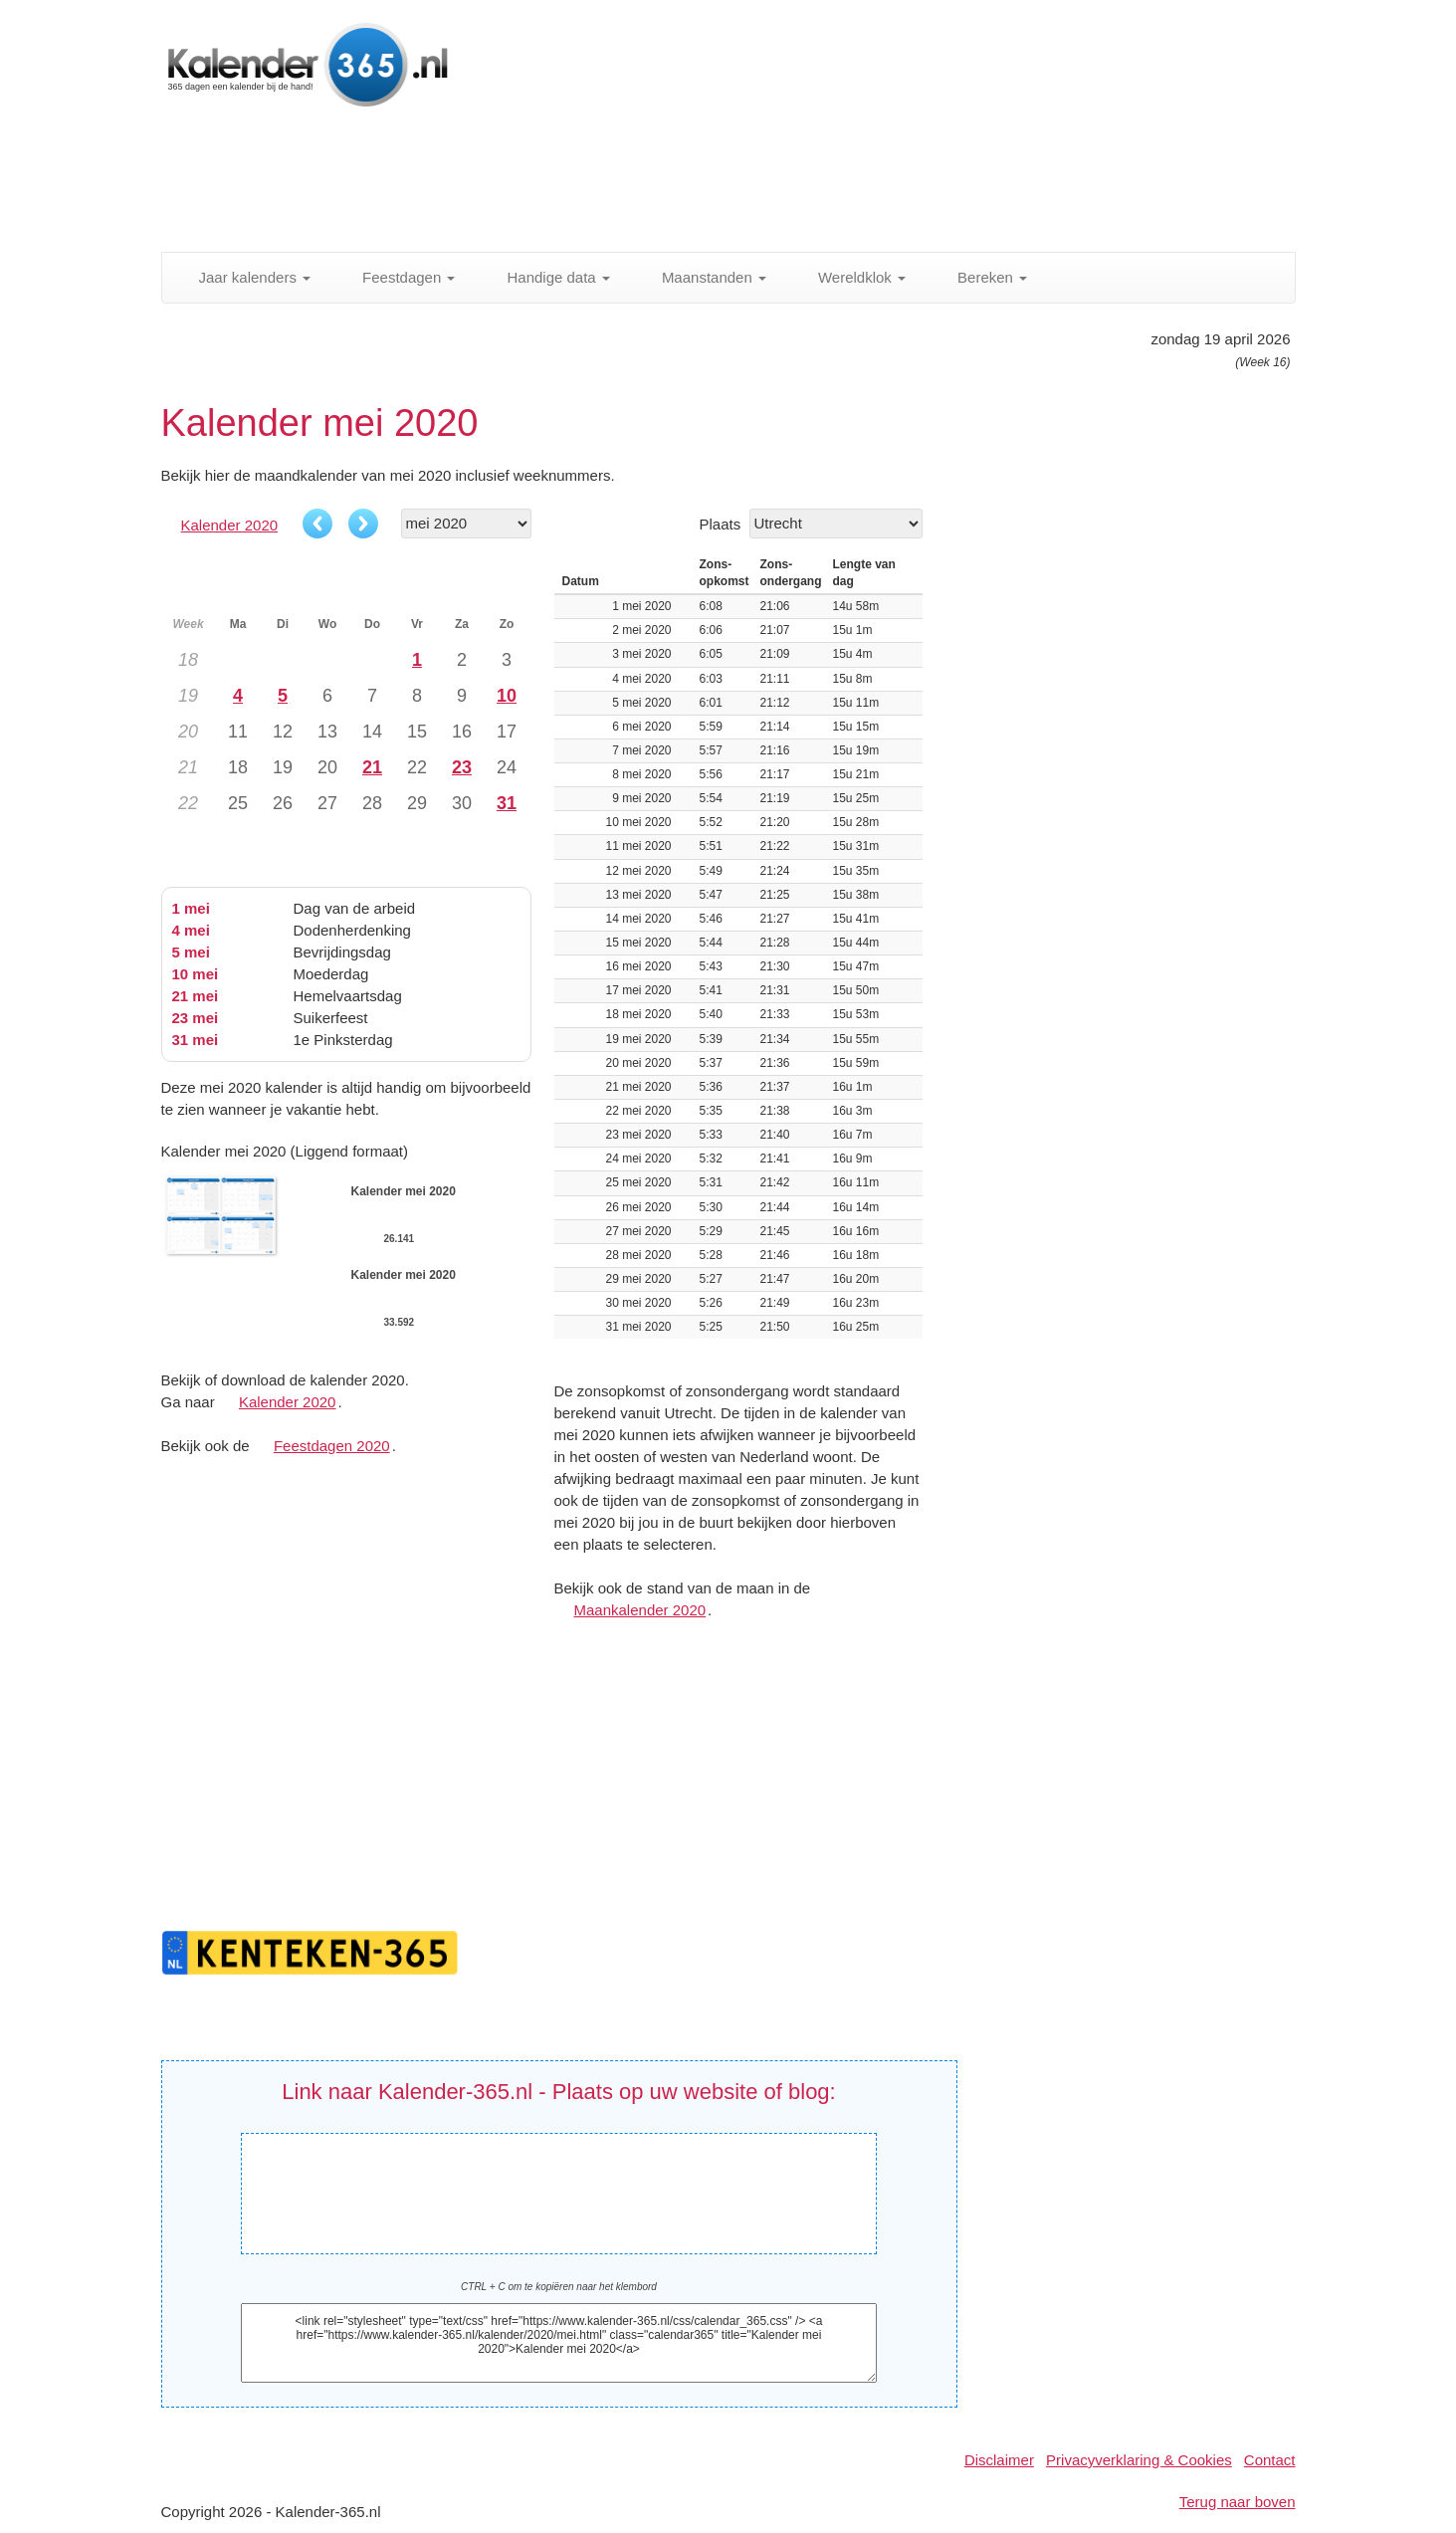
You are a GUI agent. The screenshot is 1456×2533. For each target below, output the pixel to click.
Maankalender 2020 (640, 1609)
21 (372, 767)
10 (507, 696)
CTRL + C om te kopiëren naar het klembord (559, 2286)
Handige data (547, 277)
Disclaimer (999, 2459)
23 (462, 767)
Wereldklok (851, 277)
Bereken (981, 277)
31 (507, 803)
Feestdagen (397, 277)
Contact (1270, 2459)
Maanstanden (703, 277)
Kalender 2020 (230, 525)
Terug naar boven (1237, 2501)
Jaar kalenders (244, 277)
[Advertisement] (644, 184)
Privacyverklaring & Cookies (1139, 2459)
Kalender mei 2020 (551, 2179)
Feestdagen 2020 (332, 1445)
